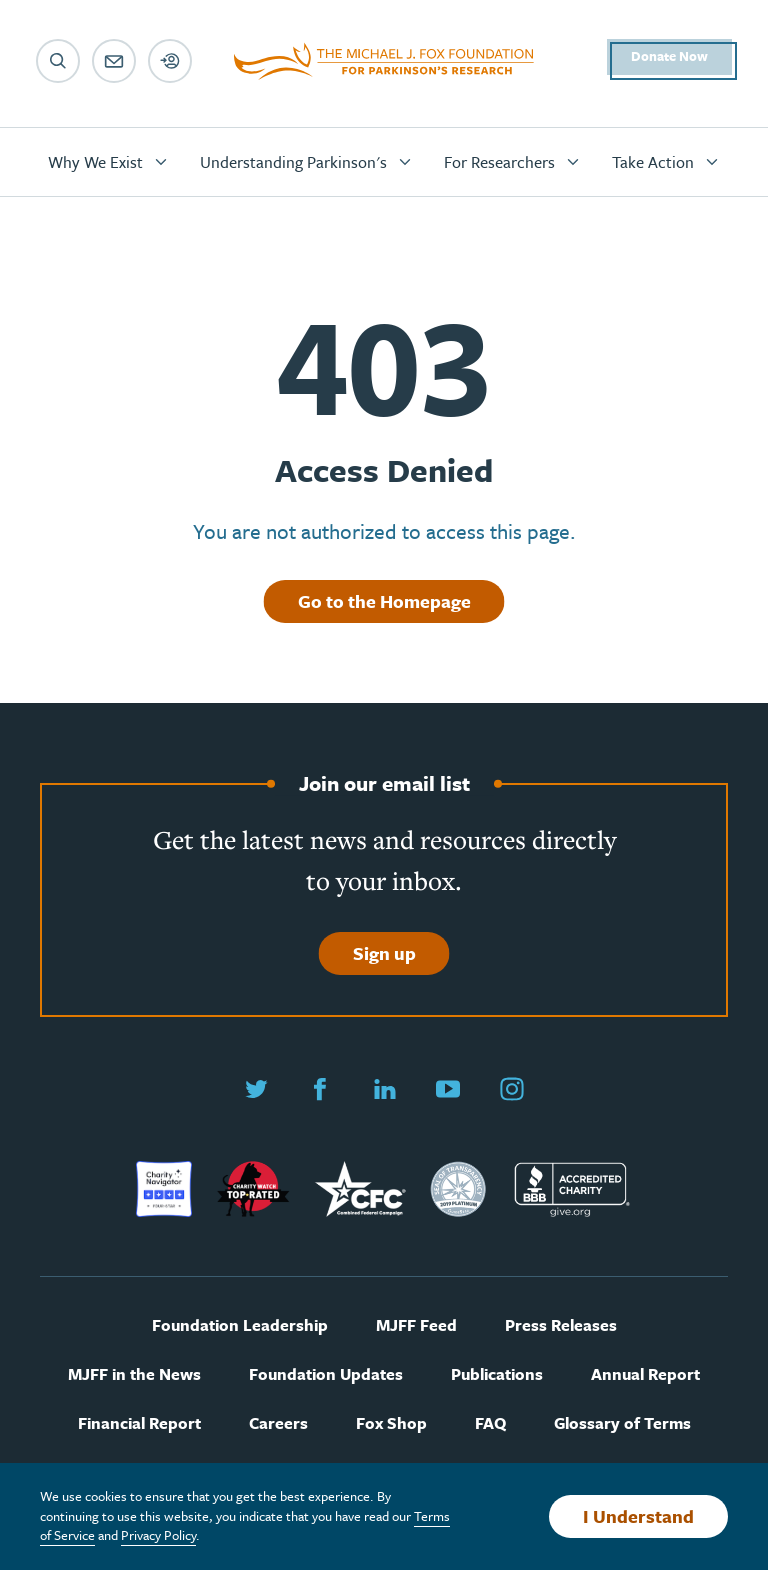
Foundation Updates (326, 1374)
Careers (278, 1423)
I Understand (638, 1516)
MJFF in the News (134, 1374)
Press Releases (561, 1325)
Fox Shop (391, 1423)
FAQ (490, 1423)
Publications (497, 1374)
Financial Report (139, 1423)
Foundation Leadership (240, 1325)
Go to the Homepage (384, 601)
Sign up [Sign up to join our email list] (384, 953)
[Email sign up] (114, 61)
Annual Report (645, 1374)
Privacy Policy (158, 1535)
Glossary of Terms (622, 1423)
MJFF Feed (416, 1325)
